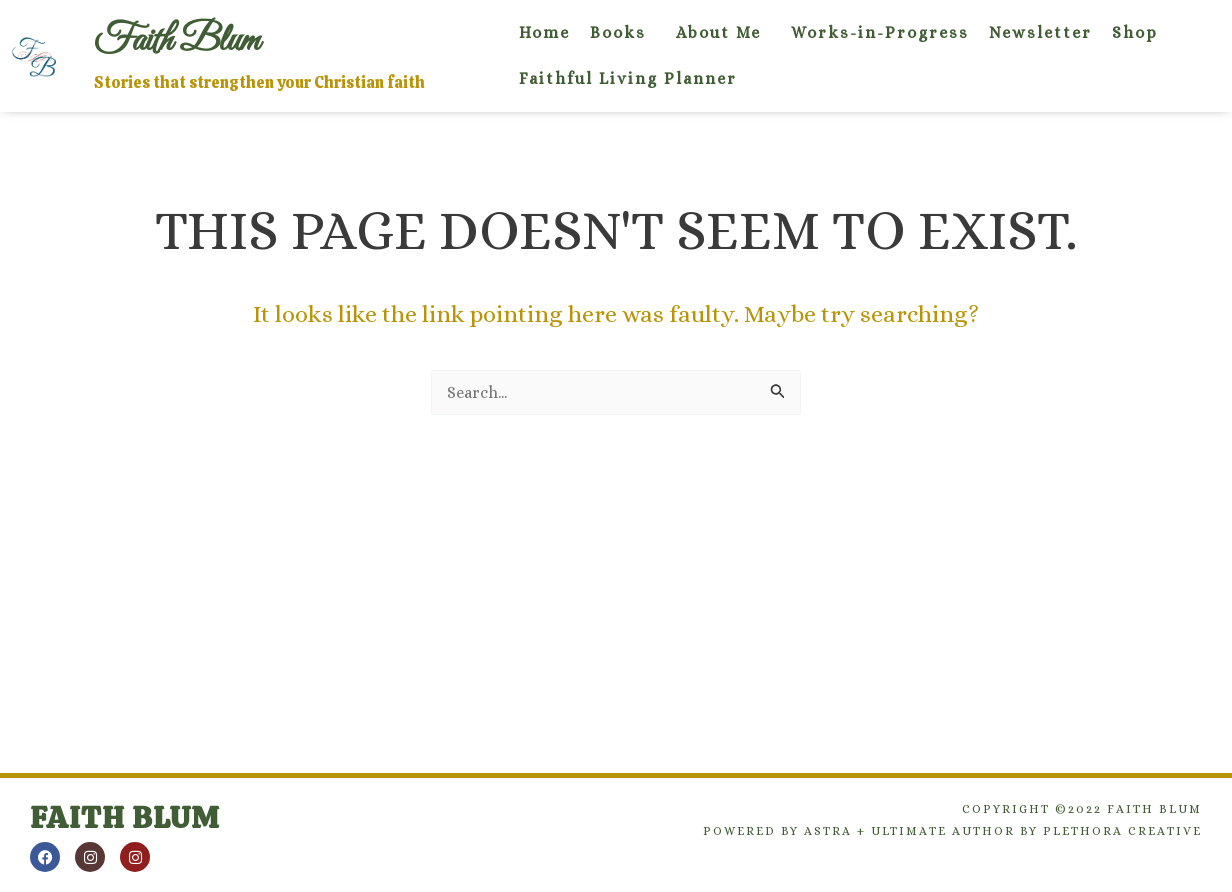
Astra (828, 831)
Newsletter (1040, 32)
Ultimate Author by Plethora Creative (1036, 831)
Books (618, 32)
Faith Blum (125, 817)
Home (544, 32)
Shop (1135, 32)
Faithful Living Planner (628, 78)
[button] (623, 33)
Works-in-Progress (880, 32)
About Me (718, 32)
